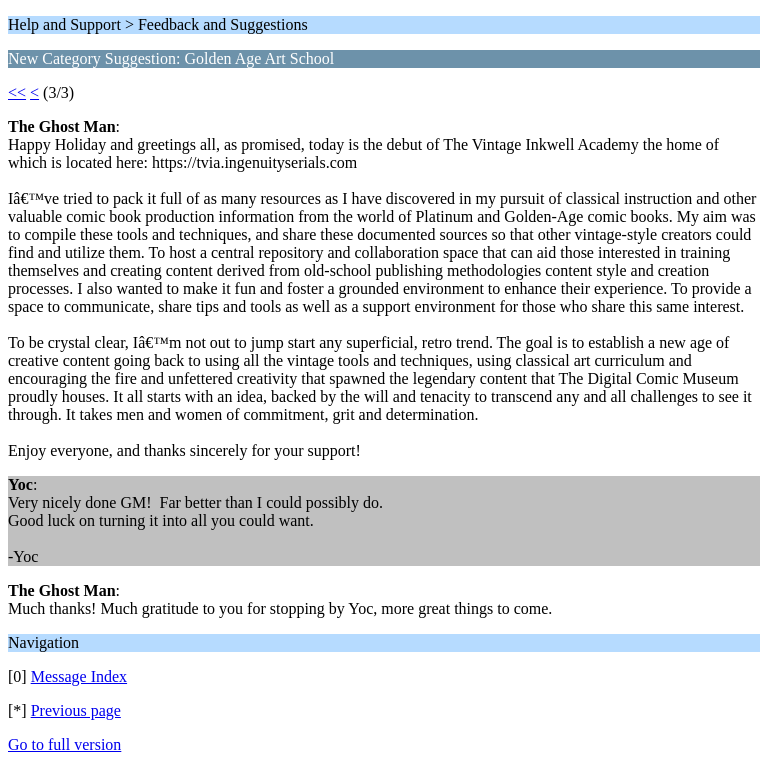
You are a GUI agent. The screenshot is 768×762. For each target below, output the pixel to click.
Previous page (76, 710)
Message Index (79, 676)
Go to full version (64, 744)
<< (17, 92)
